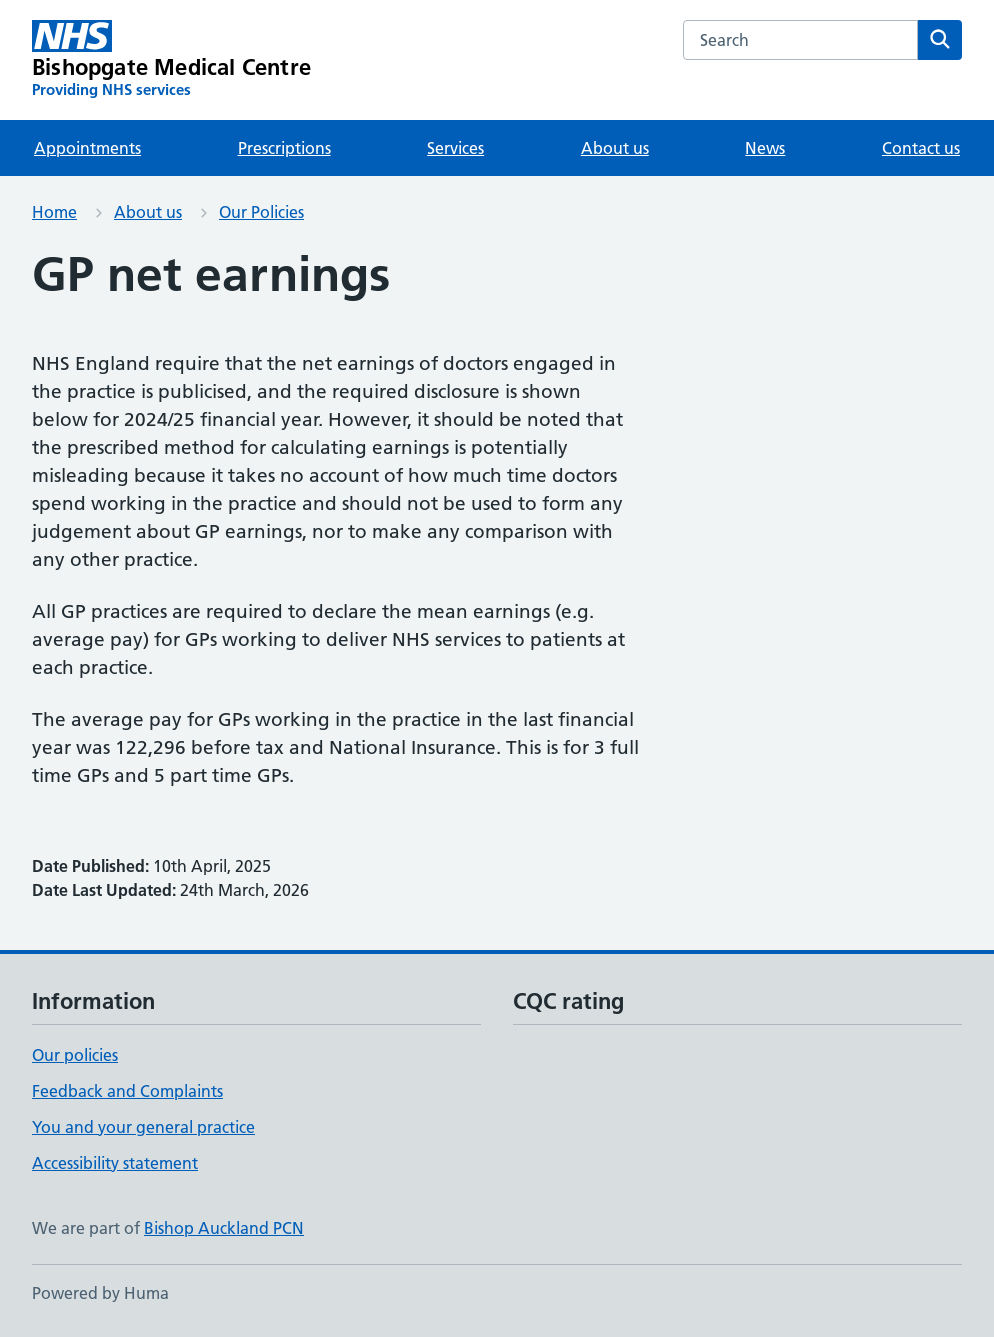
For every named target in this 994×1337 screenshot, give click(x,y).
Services (455, 148)
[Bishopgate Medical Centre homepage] (171, 60)
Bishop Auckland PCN (224, 1228)
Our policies (75, 1055)
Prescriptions (284, 148)
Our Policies (261, 212)
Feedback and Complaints (127, 1091)
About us (615, 148)
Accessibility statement (115, 1163)
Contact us (921, 148)
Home (54, 212)
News (765, 148)
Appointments (87, 148)
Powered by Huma (100, 1293)
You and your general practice (143, 1127)
